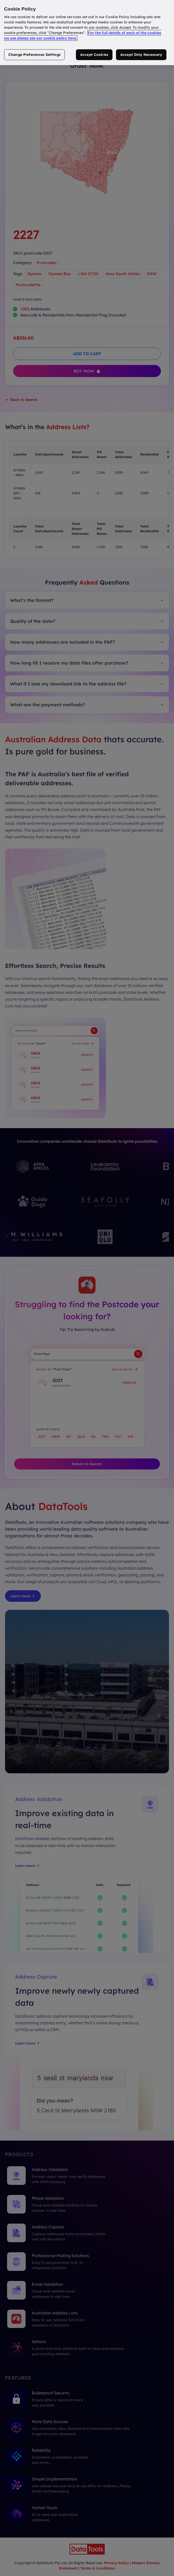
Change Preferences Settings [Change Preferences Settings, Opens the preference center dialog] (34, 54)
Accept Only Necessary (141, 54)
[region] (87, 32)
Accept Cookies (94, 54)
